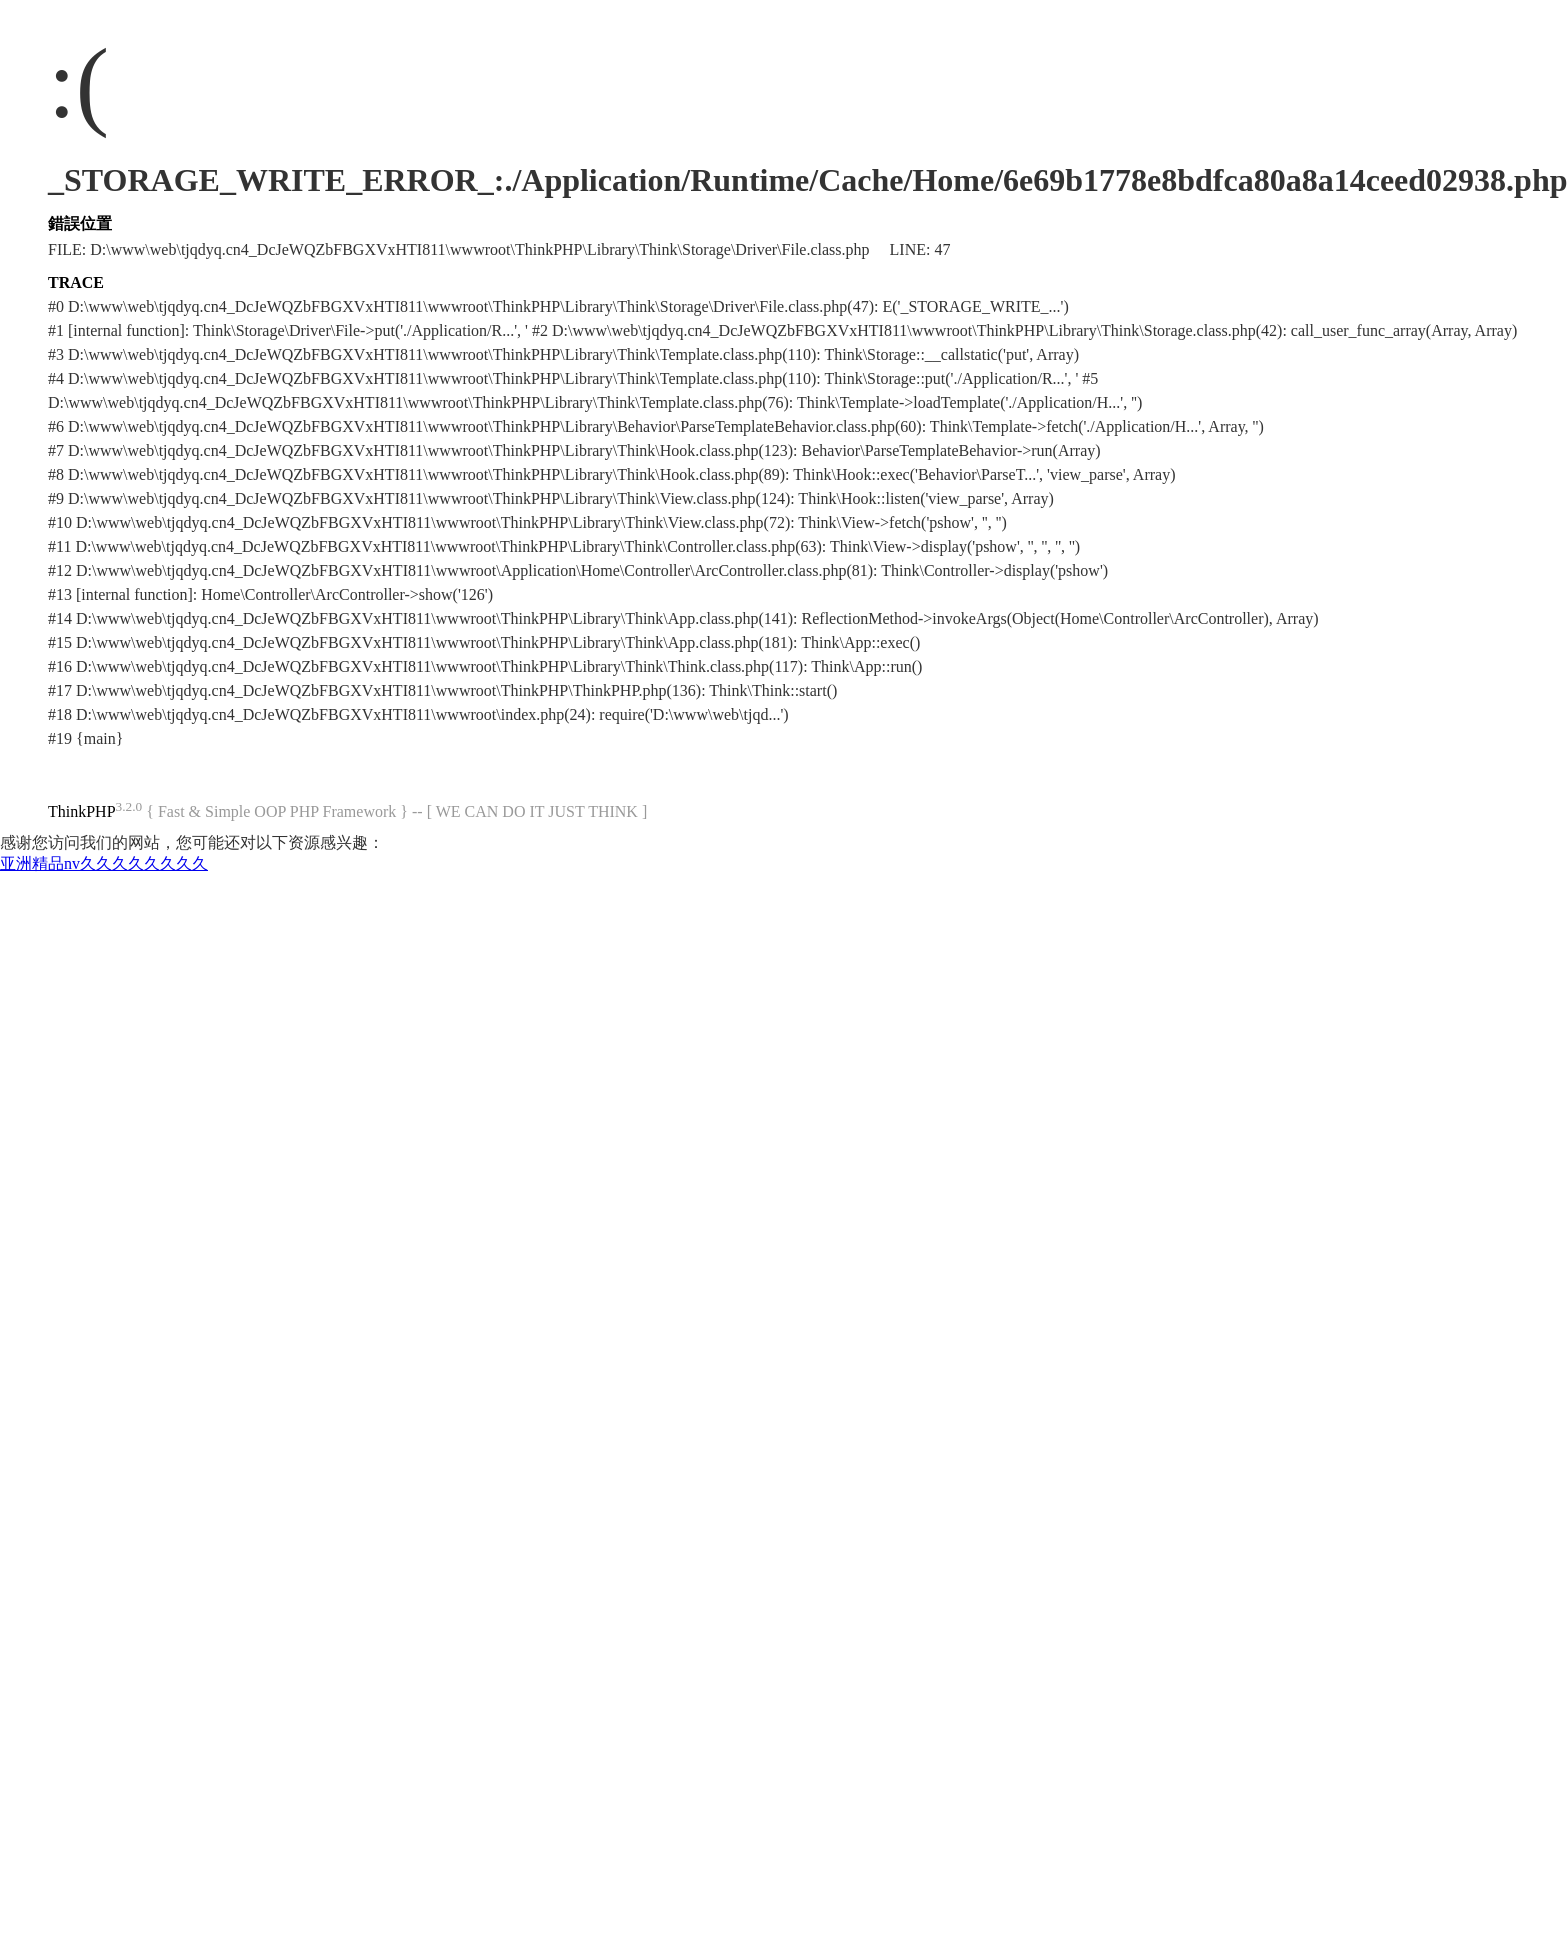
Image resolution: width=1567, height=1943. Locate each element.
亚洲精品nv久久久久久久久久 (104, 863)
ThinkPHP (82, 811)
